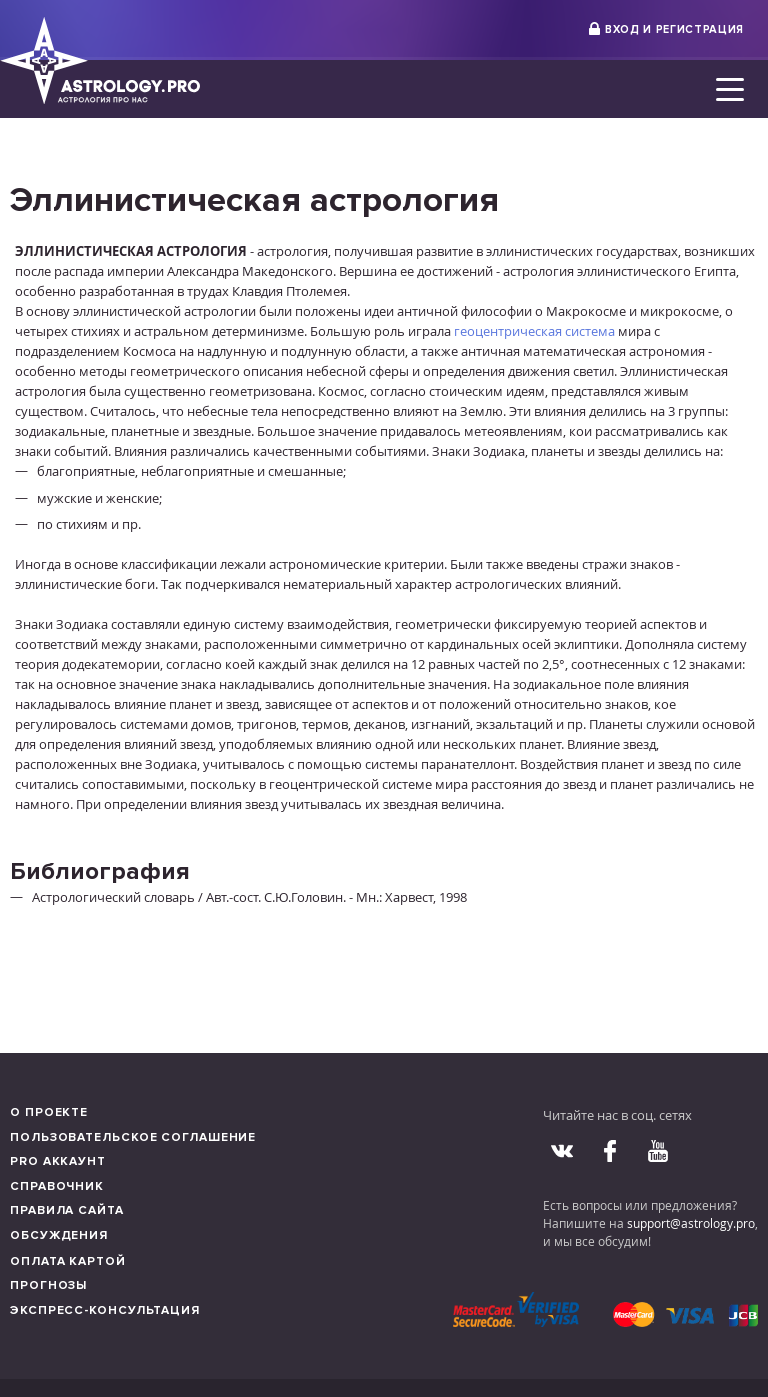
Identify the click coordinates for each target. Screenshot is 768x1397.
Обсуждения (59, 1235)
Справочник (57, 1186)
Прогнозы (48, 1285)
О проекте (49, 1112)
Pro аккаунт (58, 1161)
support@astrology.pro (691, 1223)
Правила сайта (67, 1210)
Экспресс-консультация (105, 1310)
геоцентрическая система (534, 331)
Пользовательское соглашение (133, 1137)
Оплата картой (68, 1261)
